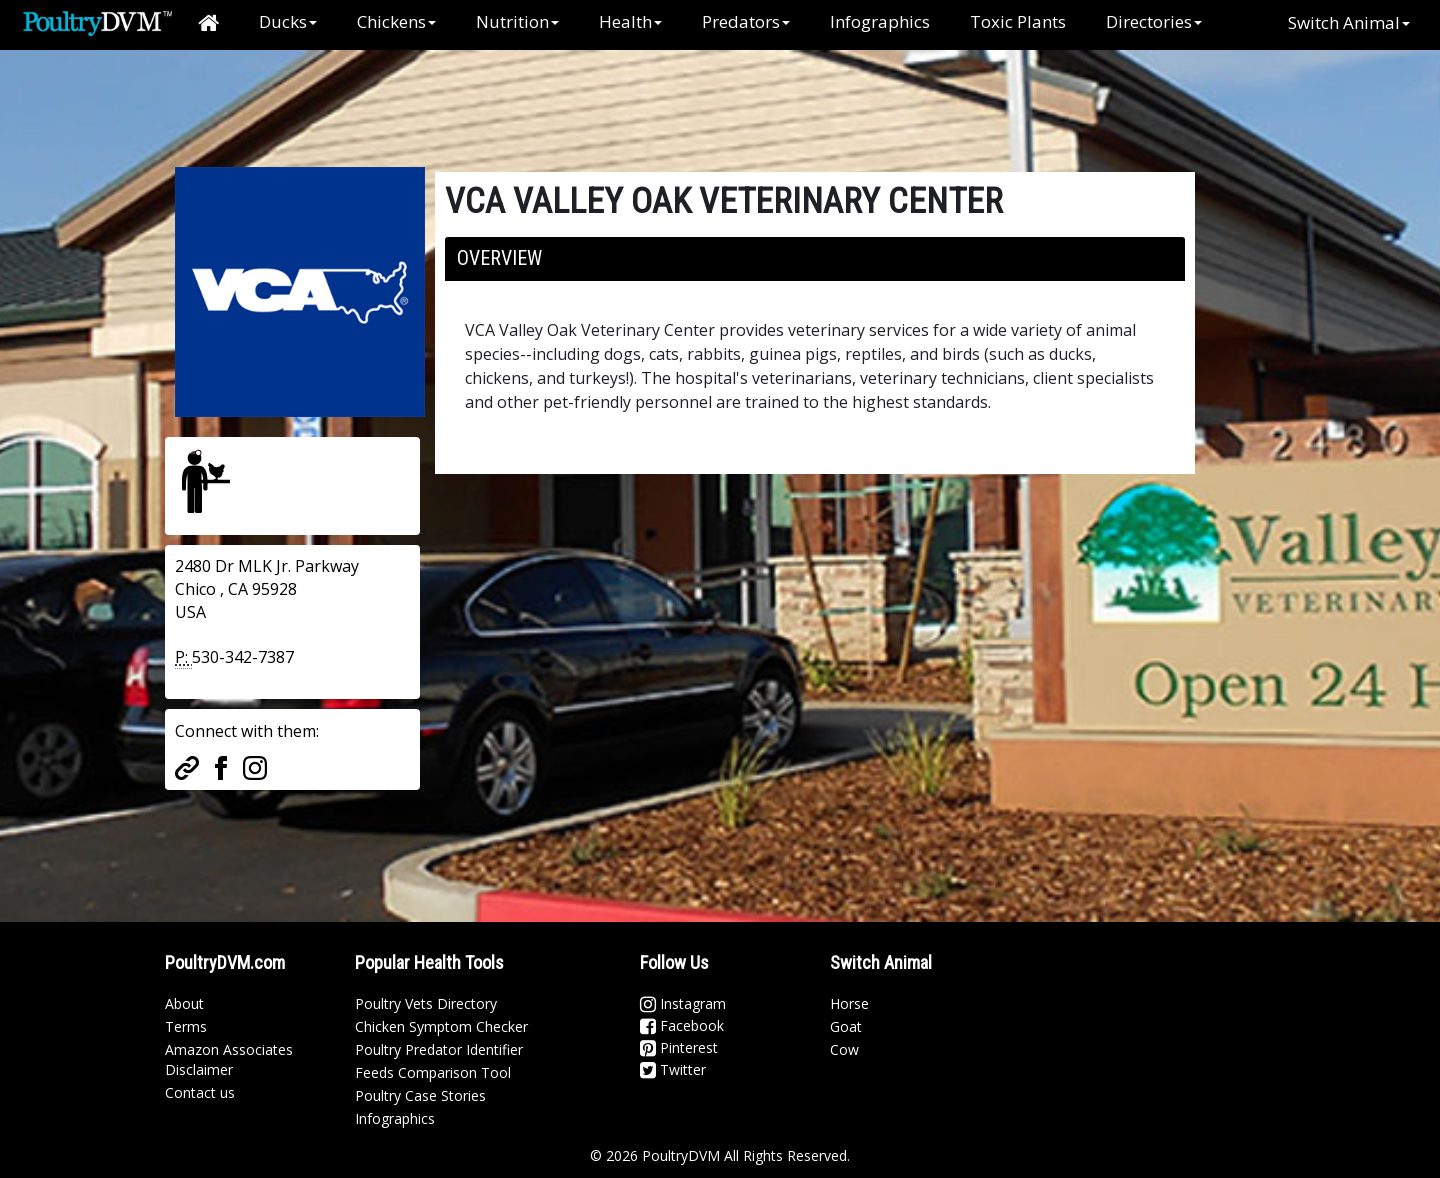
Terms (186, 1026)
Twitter (673, 1069)
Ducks (288, 21)
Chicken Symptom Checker (441, 1026)
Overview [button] (499, 258)
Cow (844, 1049)
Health (630, 21)
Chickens (396, 21)
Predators (746, 21)
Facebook (682, 1025)
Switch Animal (1349, 22)
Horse (849, 1003)
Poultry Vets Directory (426, 1003)
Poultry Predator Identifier (439, 1049)
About (184, 1003)
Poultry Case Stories (420, 1095)
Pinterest (679, 1047)
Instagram (683, 1003)
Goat (846, 1026)
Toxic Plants (1018, 21)
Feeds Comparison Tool (433, 1072)
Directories (1154, 21)
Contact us (200, 1092)
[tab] (815, 259)
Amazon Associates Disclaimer (229, 1059)
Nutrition (517, 21)
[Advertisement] (499, 95)
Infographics (880, 21)
